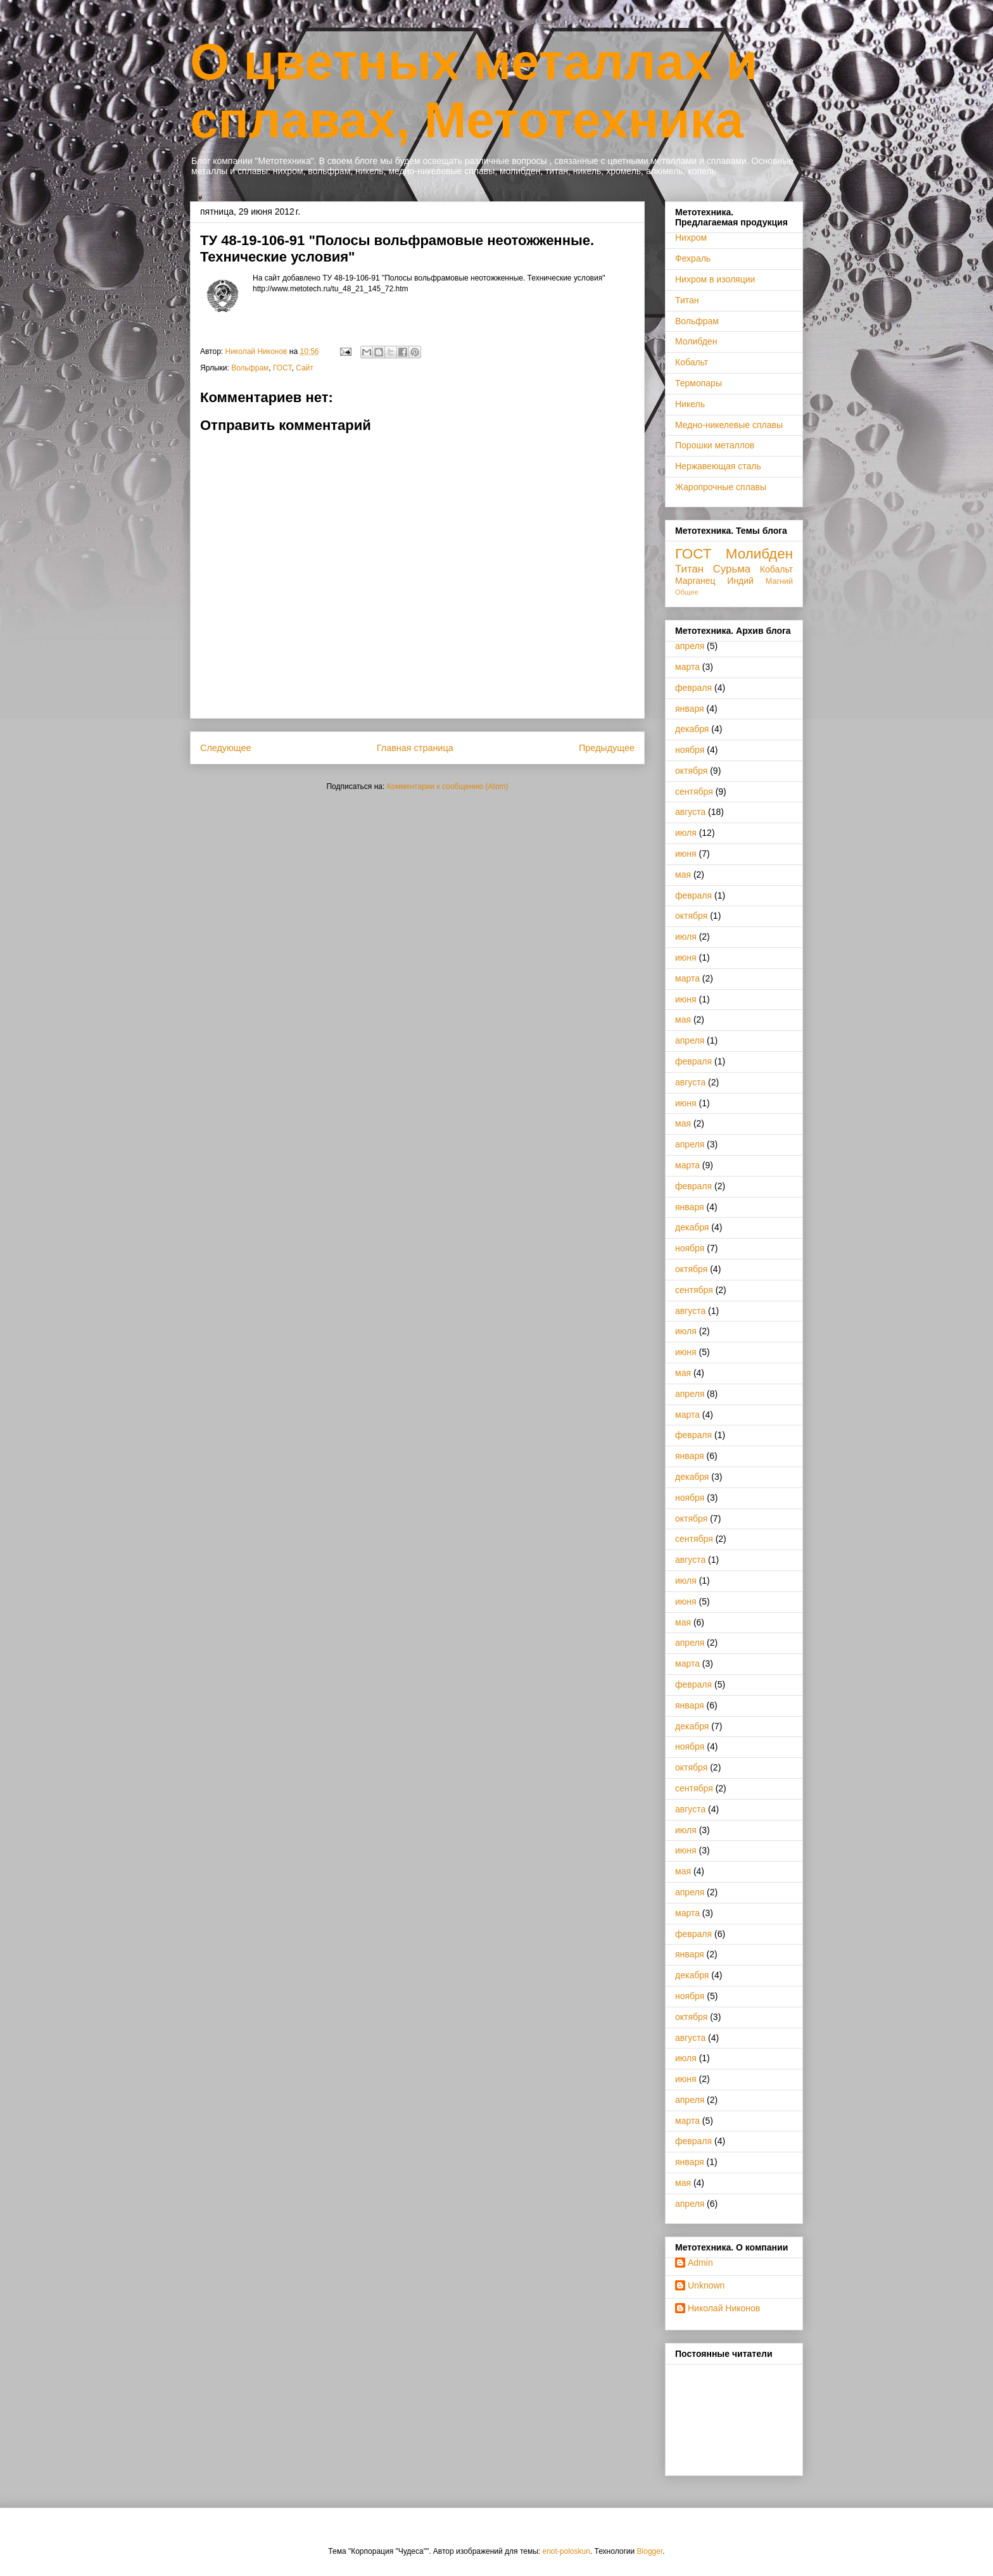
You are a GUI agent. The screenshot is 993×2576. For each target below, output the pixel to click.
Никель (690, 404)
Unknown (706, 2285)
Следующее (225, 748)
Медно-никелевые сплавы (729, 425)
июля (686, 833)
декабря (692, 729)
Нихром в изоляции (715, 279)
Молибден (696, 341)
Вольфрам (250, 367)
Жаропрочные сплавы (720, 487)
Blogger (650, 2551)
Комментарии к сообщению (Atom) (448, 786)
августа (690, 812)
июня (686, 854)
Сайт (304, 367)
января (689, 709)
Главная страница (415, 748)
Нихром (691, 237)
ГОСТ (282, 367)
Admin (700, 2262)
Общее (687, 592)
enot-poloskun (566, 2551)
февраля (693, 688)
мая (683, 874)
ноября (689, 750)
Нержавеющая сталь (718, 466)
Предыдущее (607, 748)
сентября (694, 791)
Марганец (695, 581)
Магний (779, 581)
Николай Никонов (724, 2308)
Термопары (698, 383)
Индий (740, 581)
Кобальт (691, 362)
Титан (687, 300)
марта (687, 667)
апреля (689, 646)
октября (691, 771)
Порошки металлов (714, 445)
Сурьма (731, 569)
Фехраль (693, 258)
